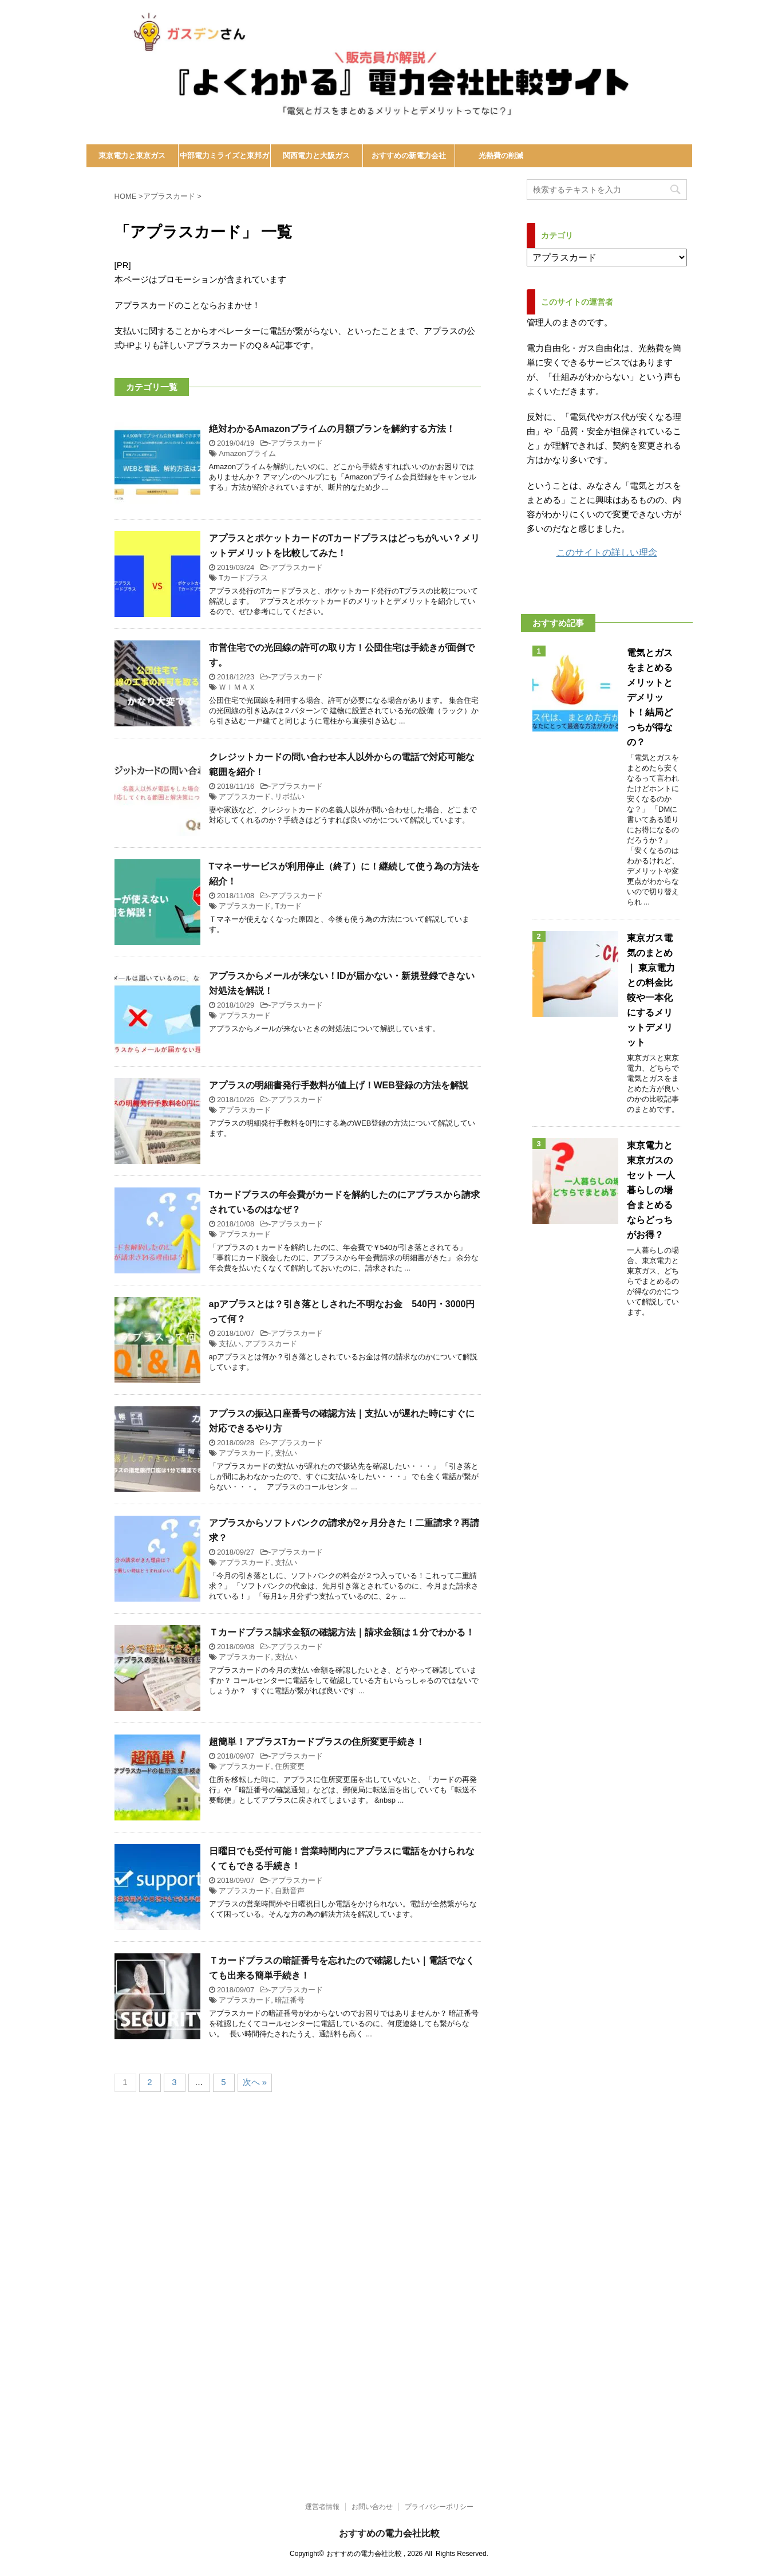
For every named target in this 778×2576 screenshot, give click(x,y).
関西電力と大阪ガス (316, 155)
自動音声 (290, 1890)
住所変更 (290, 1766)
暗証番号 (290, 2000)
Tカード (288, 906)
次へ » (255, 2082)
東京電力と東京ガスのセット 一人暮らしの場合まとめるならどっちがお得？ (651, 1190)
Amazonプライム (247, 453)
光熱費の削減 (501, 155)
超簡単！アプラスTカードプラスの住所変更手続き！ (317, 1742)
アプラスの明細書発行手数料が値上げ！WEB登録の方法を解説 (338, 1085)
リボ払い (290, 796)
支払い (230, 1343)
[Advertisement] (343, 2404)
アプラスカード (297, 443)
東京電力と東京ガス (131, 155)
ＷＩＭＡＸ (237, 687)
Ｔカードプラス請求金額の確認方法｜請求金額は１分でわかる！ (342, 1632)
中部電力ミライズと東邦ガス (224, 159)
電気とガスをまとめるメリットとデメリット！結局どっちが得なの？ (650, 697)
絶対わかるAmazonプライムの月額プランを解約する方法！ (332, 429)
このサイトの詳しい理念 (606, 552)
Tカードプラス (243, 577)
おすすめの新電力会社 (409, 155)
